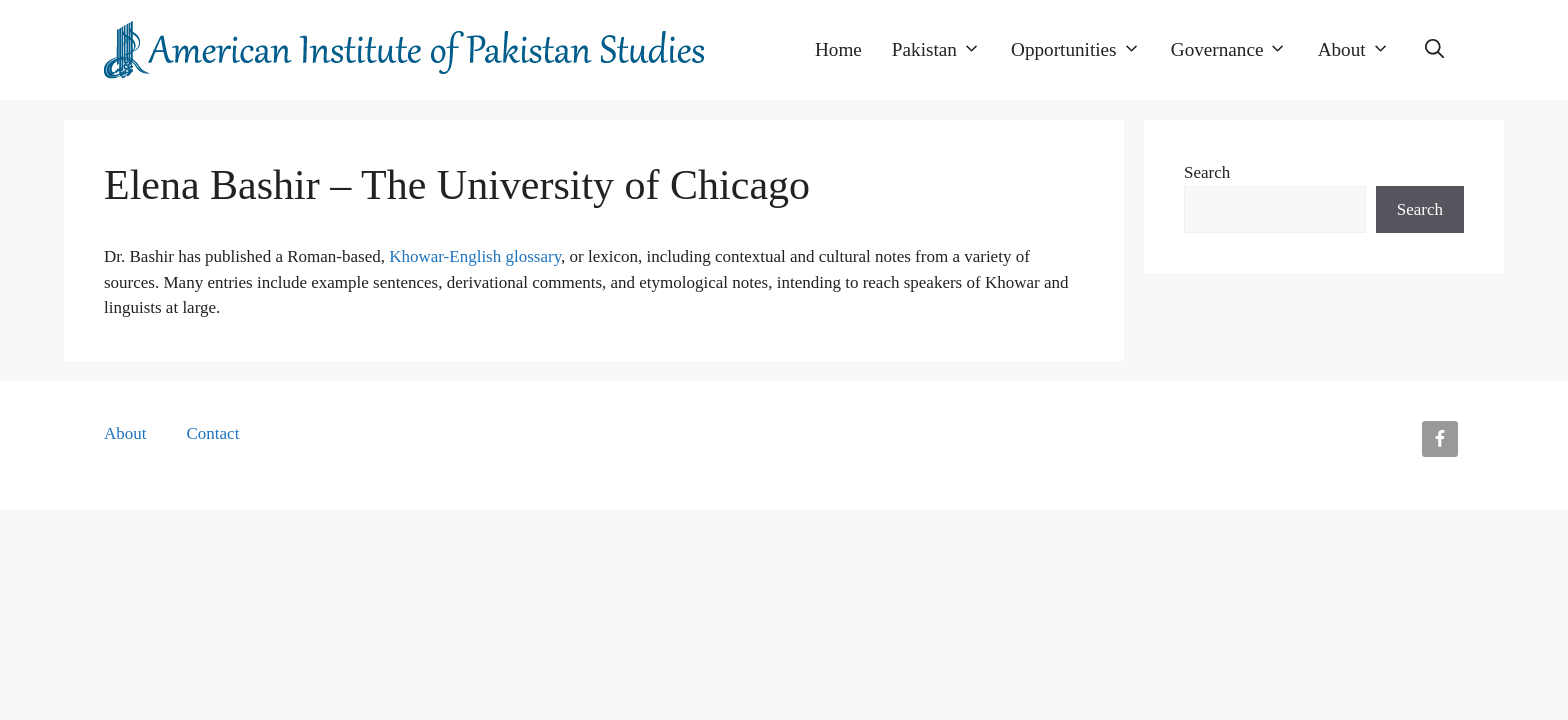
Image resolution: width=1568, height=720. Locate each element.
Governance (1237, 50)
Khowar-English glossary (475, 256)
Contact (213, 433)
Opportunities (1083, 50)
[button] (1434, 50)
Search (1207, 172)
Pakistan (944, 50)
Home (838, 49)
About (1361, 50)
